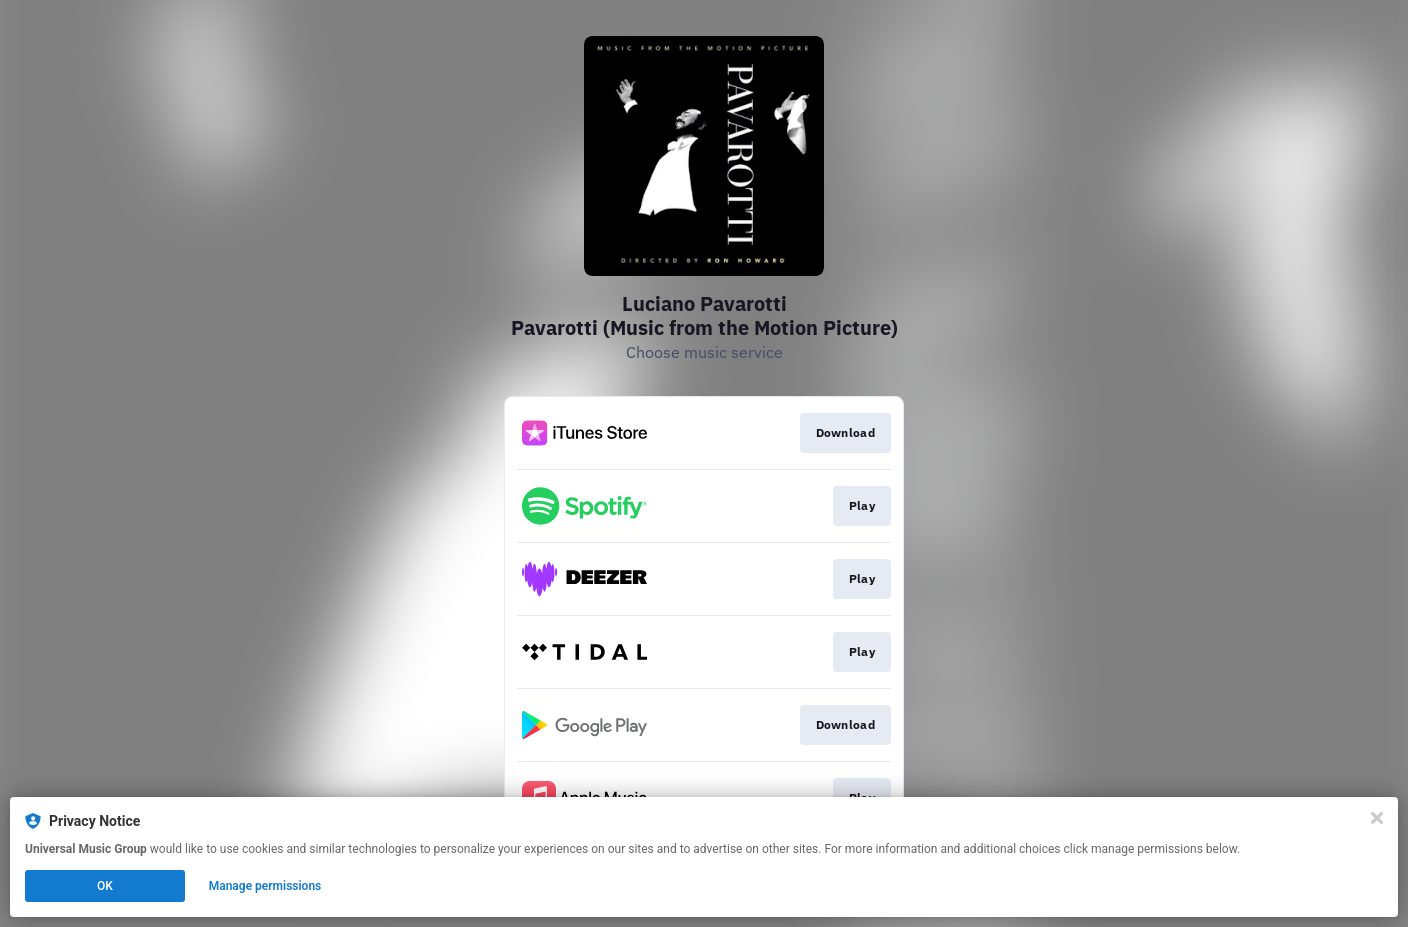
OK (105, 886)
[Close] (1377, 818)
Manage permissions (265, 886)
